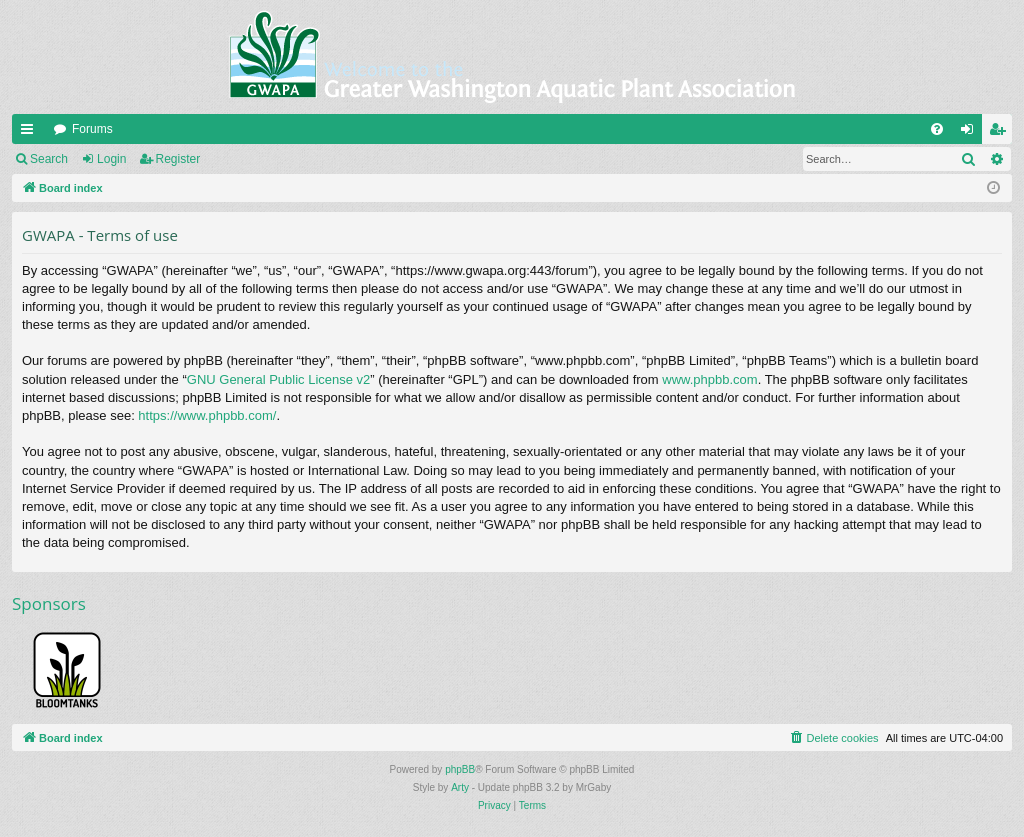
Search (49, 159)
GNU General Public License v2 (279, 379)
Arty (460, 787)
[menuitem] (937, 129)
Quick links (31, 133)
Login (111, 159)
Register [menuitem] (1001, 133)
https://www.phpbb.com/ (207, 415)
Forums (92, 129)
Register (178, 159)
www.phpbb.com (709, 379)
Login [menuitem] (971, 133)
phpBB (460, 769)
